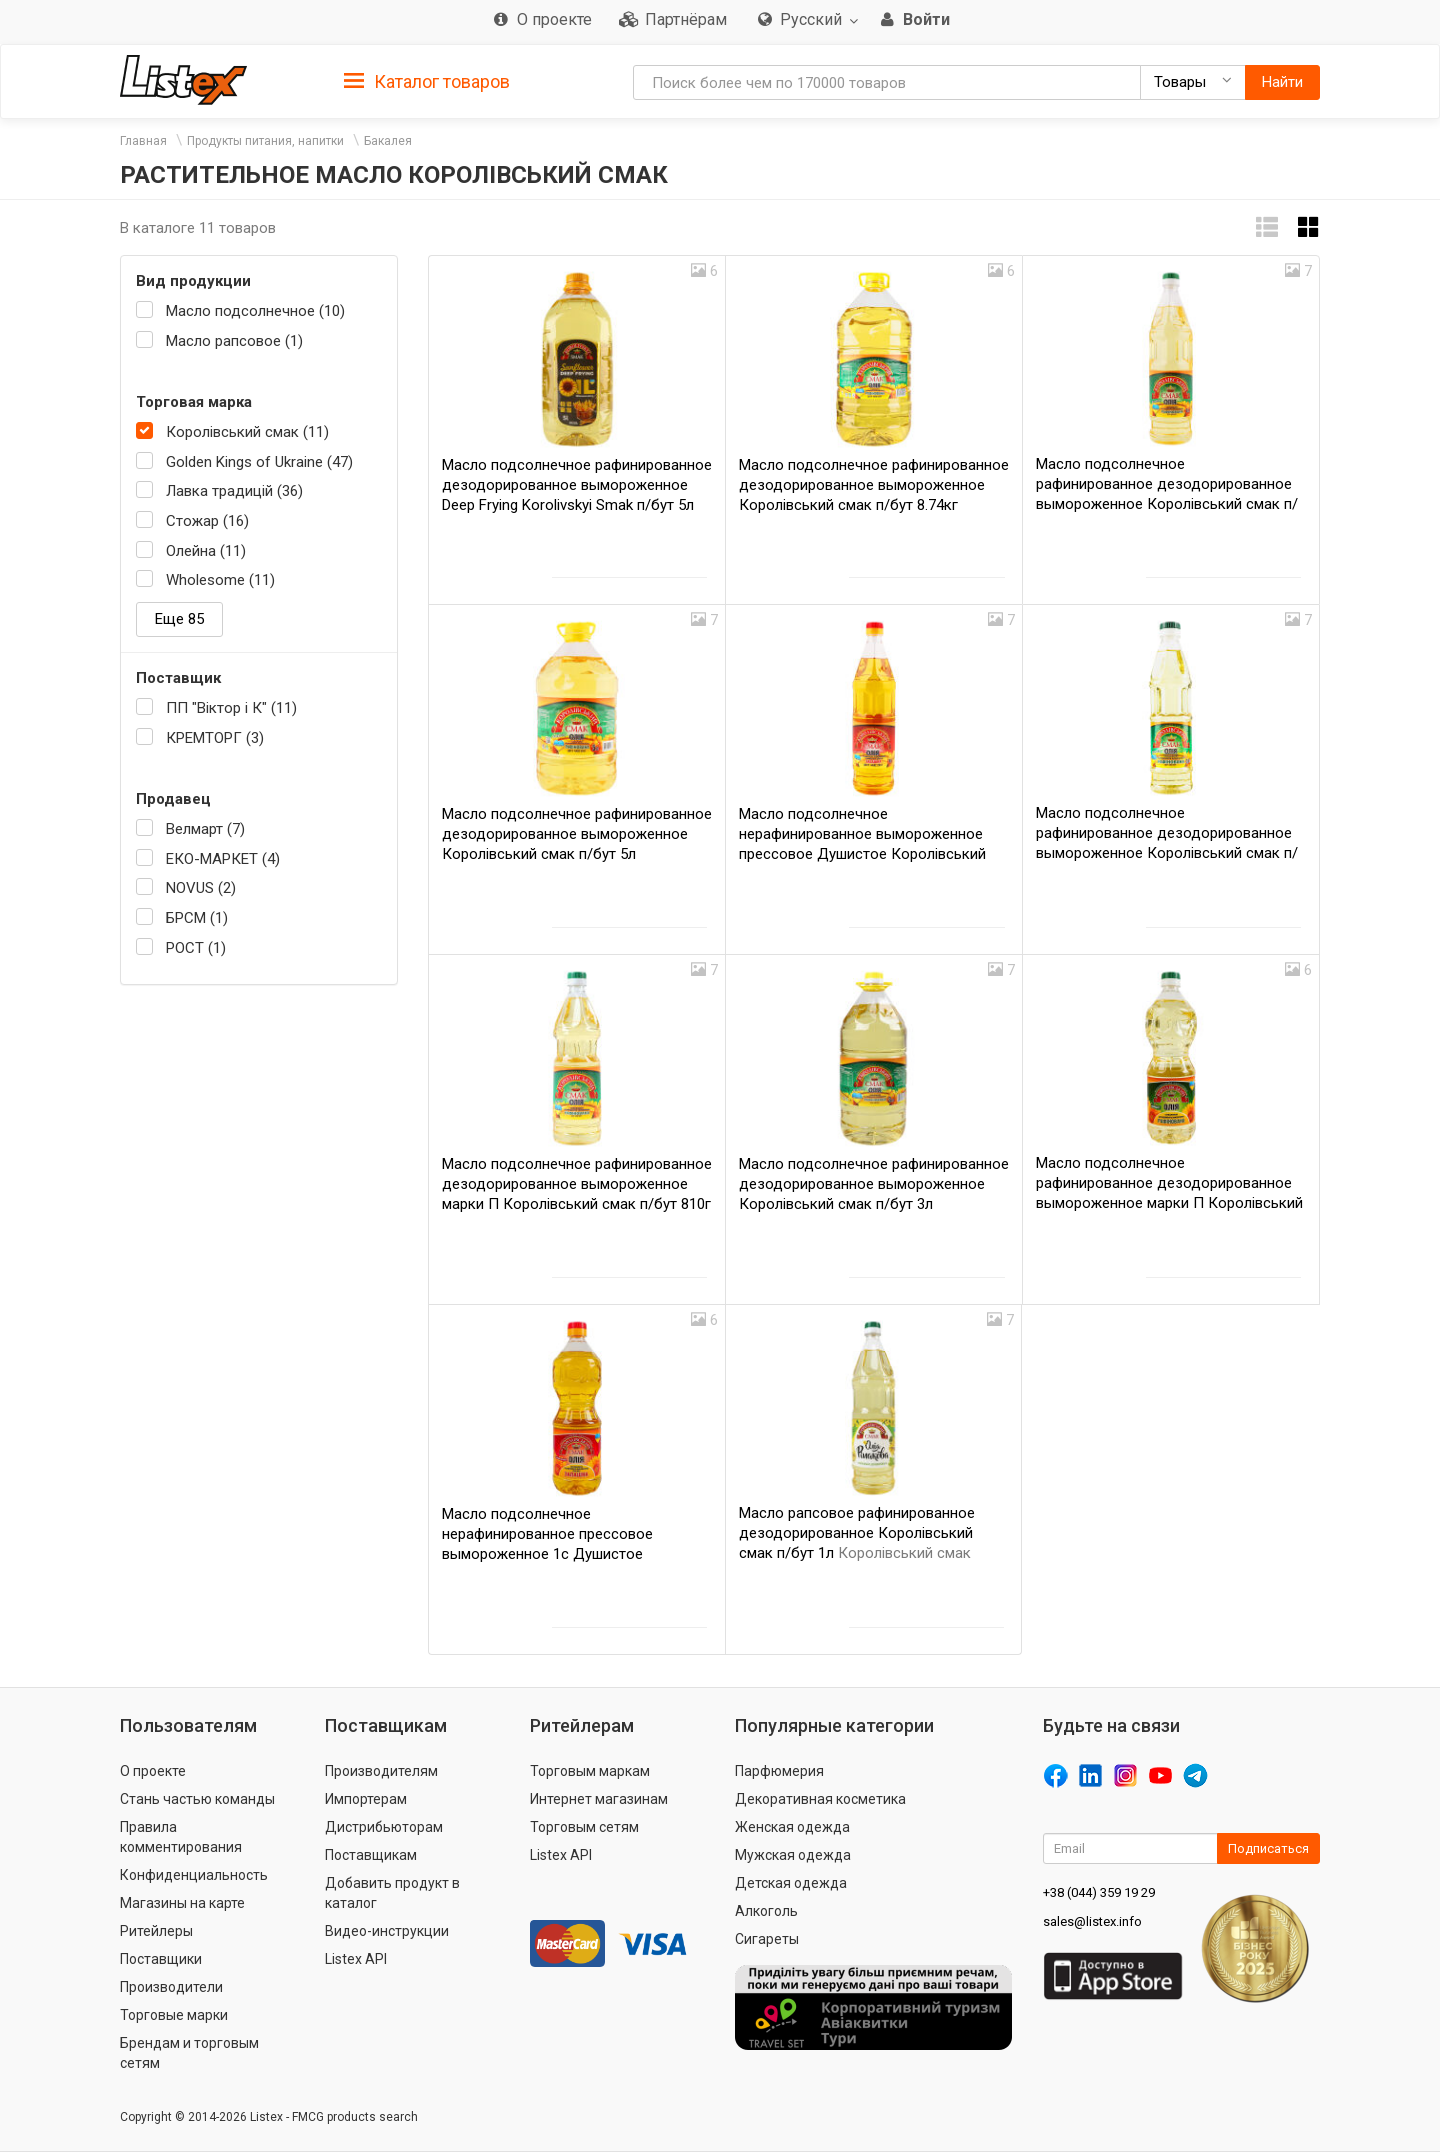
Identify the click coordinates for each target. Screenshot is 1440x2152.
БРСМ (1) (197, 918)
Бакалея (388, 141)
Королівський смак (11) (247, 432)
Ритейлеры (156, 1931)
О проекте (153, 1771)
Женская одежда (792, 1827)
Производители (171, 1987)
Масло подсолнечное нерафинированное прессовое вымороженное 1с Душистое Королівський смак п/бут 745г (547, 1554)
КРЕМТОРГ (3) (215, 738)
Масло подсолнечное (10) (255, 311)
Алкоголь (766, 1911)
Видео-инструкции (387, 1931)
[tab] (427, 80)
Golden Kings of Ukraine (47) (259, 462)
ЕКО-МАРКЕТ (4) (223, 859)
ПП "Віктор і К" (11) (231, 708)
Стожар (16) (207, 521)
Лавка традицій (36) (234, 491)
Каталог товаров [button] (427, 82)
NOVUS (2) (201, 888)
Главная (143, 141)
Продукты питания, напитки (265, 141)
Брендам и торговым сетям (189, 2053)
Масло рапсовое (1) (234, 341)
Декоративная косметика (820, 1799)
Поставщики (161, 1959)
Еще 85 (179, 619)
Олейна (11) (206, 551)
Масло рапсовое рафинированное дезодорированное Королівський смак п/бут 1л (857, 1533)
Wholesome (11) (220, 580)
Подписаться (1268, 1848)
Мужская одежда (793, 1855)
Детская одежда (791, 1883)
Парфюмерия (779, 1771)
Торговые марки (174, 2015)
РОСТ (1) (196, 948)
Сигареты (767, 1939)
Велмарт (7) (205, 829)
